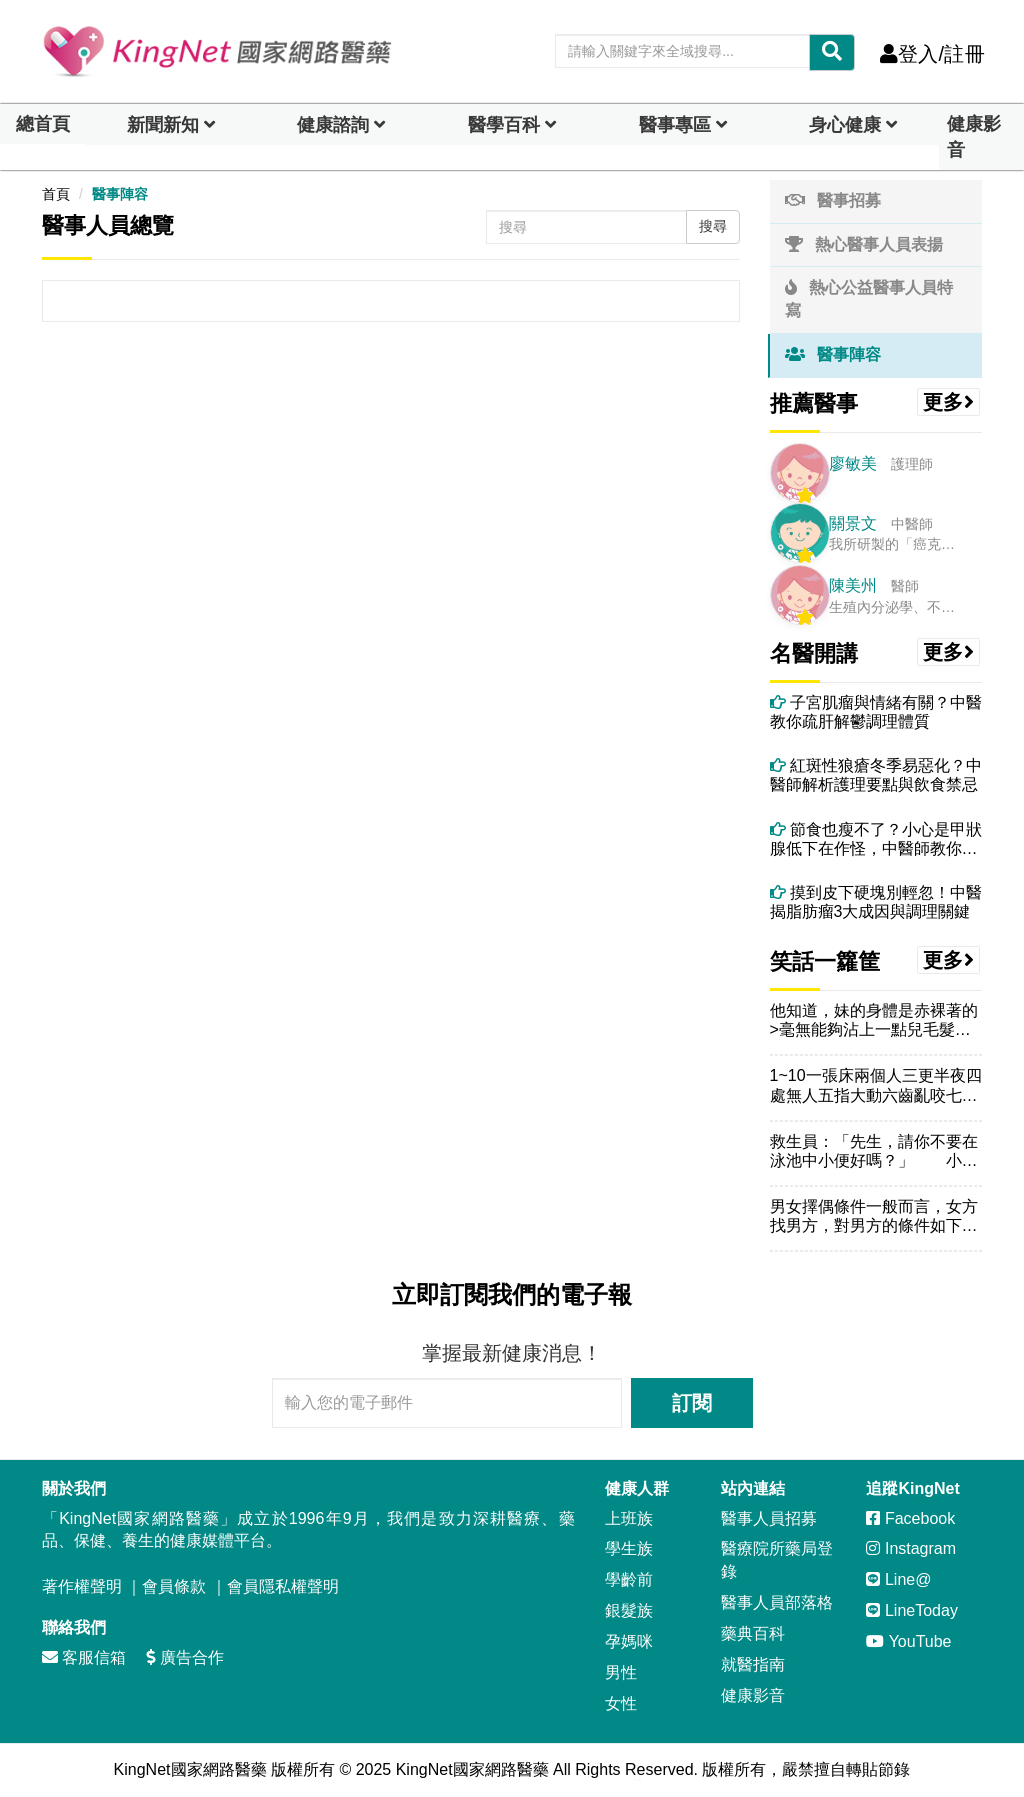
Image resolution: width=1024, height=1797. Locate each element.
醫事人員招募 (769, 1518)
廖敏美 (853, 463)
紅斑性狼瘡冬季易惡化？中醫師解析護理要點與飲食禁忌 (876, 775)
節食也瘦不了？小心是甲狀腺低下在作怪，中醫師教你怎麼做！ (876, 839)
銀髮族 (629, 1610)
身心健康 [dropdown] (845, 125)
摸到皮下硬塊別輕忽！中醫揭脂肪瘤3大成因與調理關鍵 (876, 902)
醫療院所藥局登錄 (777, 1560)
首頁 (56, 194)
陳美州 (853, 585)
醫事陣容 (120, 194)
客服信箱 (84, 1657)
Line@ (898, 1579)
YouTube (908, 1641)
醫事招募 (833, 200)
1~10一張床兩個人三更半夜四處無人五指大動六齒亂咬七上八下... (876, 1085)
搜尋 (713, 226)
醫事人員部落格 (777, 1602)
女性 (621, 1703)
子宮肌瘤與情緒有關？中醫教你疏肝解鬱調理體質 (876, 712)
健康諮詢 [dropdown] (333, 125)
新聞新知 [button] (163, 125)
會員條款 (174, 1586)
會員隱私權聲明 (283, 1586)
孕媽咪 (629, 1641)
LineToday (911, 1610)
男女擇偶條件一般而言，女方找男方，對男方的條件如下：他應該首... (874, 1216)
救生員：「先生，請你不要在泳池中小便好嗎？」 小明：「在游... (874, 1151)
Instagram (911, 1548)
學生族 (629, 1548)
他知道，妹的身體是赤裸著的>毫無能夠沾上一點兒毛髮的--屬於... (876, 1020)
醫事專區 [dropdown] (675, 125)
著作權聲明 (82, 1586)
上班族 (629, 1518)
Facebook (910, 1518)
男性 (621, 1672)
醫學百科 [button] (504, 125)
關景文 (853, 523)
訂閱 (692, 1403)
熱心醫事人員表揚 (864, 244)
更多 (949, 402)
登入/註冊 (932, 54)
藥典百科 (753, 1633)
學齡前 (629, 1579)
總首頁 (43, 124)
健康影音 (974, 137)
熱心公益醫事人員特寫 (869, 299)
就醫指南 (753, 1664)
